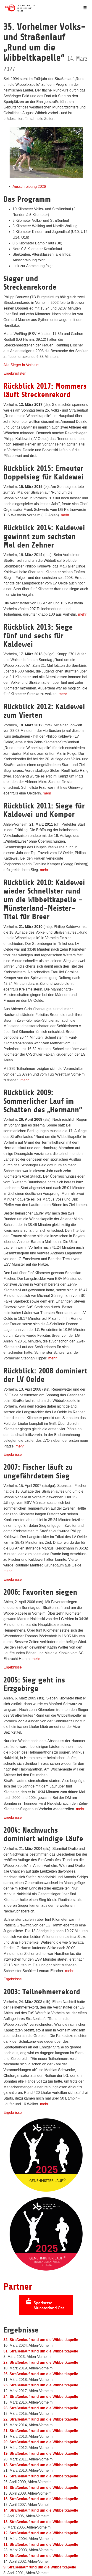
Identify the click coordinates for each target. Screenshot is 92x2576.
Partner (17, 2286)
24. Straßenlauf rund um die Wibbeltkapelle (40, 2397)
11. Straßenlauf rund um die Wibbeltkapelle (40, 2544)
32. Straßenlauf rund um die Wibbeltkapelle (40, 2340)
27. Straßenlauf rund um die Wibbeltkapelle (40, 2362)
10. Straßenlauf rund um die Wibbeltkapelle (40, 2556)
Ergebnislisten (14, 373)
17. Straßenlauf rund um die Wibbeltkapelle (40, 2476)
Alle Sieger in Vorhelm (21, 365)
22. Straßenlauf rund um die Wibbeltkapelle (40, 2419)
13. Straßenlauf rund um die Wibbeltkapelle (40, 2522)
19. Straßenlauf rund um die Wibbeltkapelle (40, 2453)
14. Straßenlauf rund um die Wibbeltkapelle (40, 2510)
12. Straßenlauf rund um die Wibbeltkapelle (40, 2533)
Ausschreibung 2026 (29, 186)
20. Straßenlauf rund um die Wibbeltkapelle (40, 2442)
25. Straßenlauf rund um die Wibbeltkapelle (40, 2385)
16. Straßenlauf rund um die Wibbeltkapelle (40, 2488)
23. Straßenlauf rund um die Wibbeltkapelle (40, 2408)
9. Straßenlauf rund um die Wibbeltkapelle (39, 2567)
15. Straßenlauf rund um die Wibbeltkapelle (40, 2499)
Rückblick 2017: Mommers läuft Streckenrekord (45, 390)
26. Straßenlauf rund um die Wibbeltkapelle (40, 2374)
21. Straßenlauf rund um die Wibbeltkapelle (40, 2431)
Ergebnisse (12, 1454)
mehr (65, 515)
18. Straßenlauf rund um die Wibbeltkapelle (40, 2465)
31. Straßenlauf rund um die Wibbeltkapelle (40, 2351)
